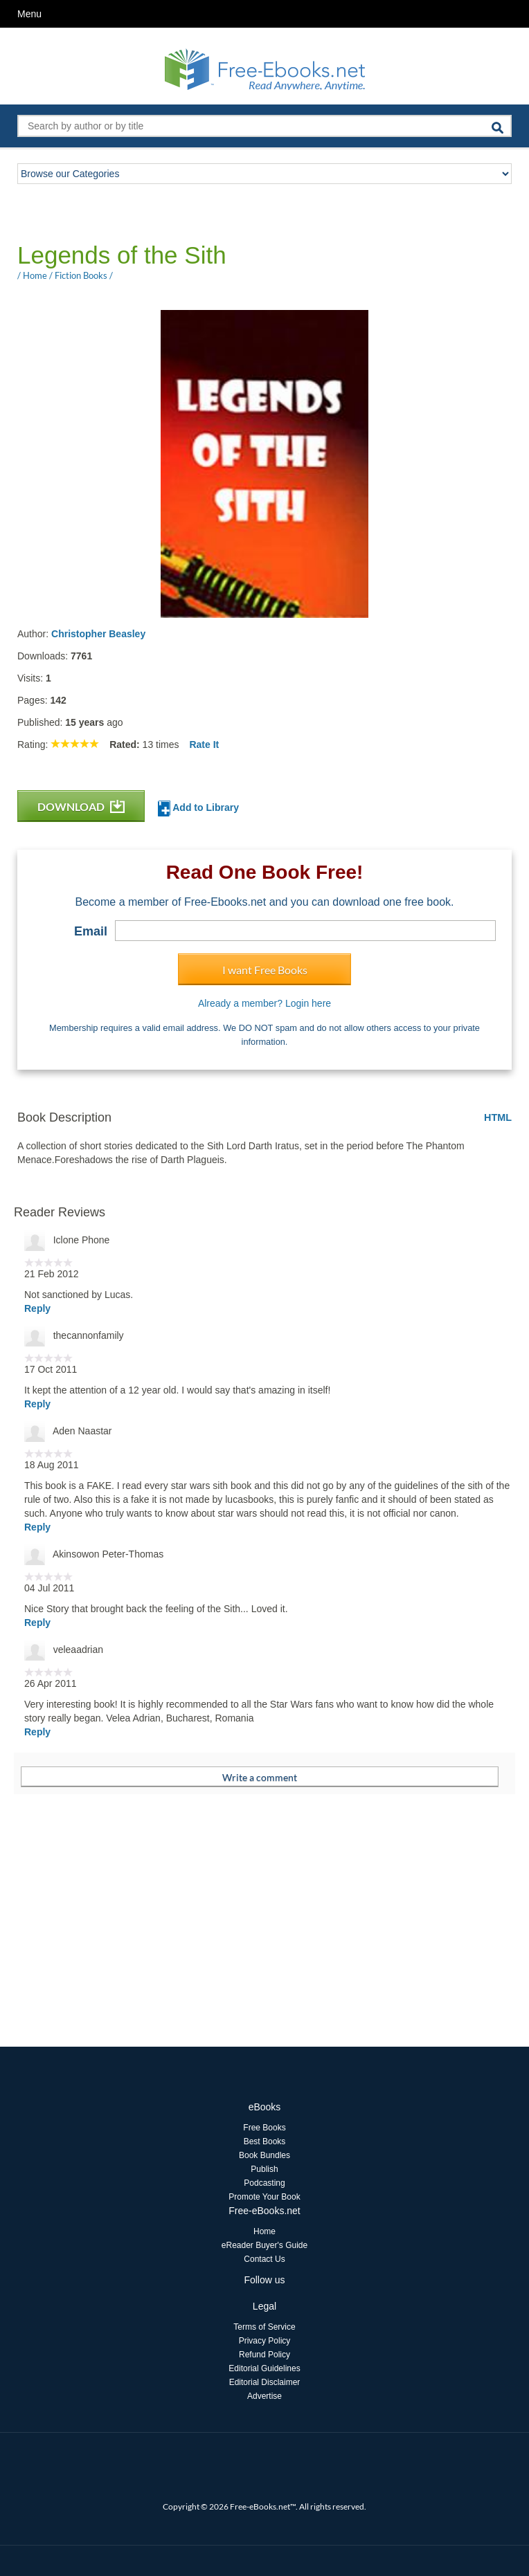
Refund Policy (264, 2354)
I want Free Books (264, 969)
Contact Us (264, 2259)
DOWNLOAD (81, 806)
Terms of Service (264, 2327)
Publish (264, 2169)
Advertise (264, 2396)
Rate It (204, 744)
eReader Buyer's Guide (264, 2245)
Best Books (265, 2141)
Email (90, 931)
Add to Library (198, 808)
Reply (37, 1308)
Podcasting (264, 2183)
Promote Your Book (264, 2197)
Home (264, 2231)
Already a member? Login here (264, 1003)
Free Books (264, 2127)
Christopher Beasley (98, 633)
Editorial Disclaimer (265, 2382)
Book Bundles (264, 2155)
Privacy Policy (265, 2341)
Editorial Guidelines (264, 2368)
